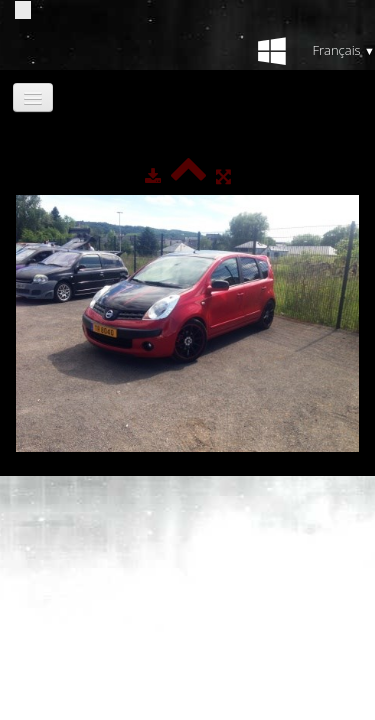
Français (343, 50)
